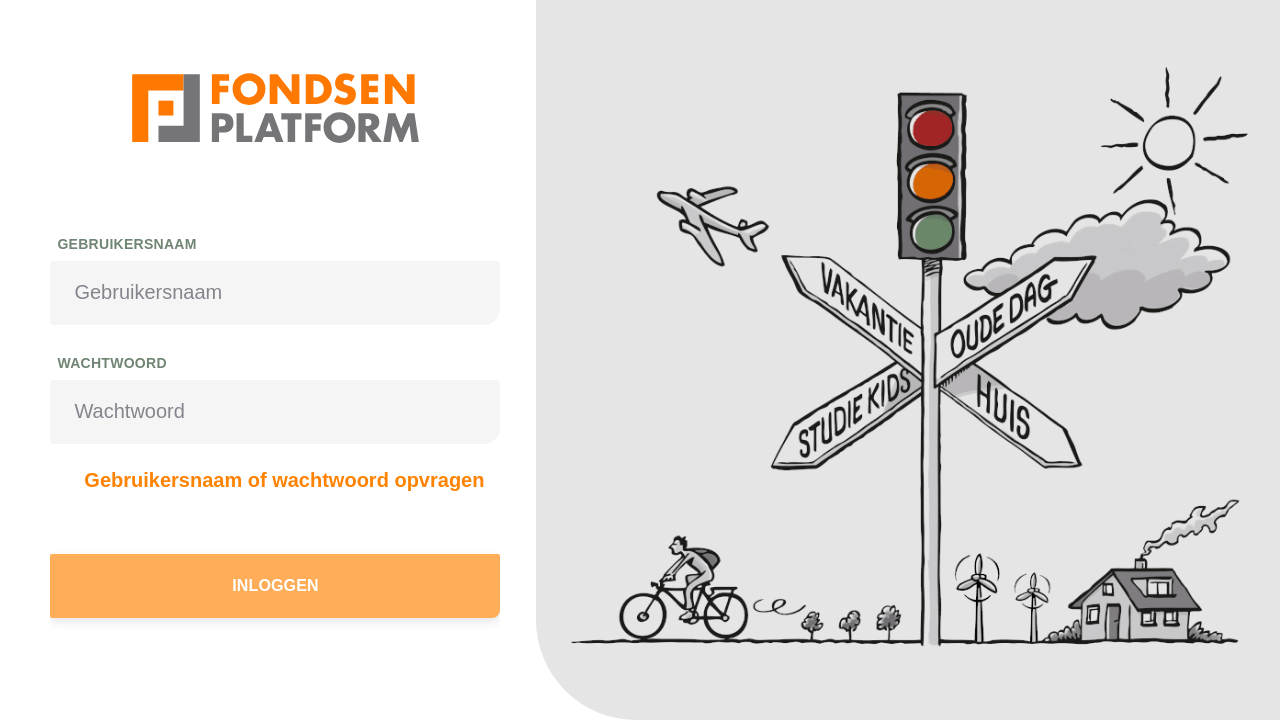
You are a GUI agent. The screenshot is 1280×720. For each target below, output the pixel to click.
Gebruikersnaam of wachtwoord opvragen (284, 480)
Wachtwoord (111, 363)
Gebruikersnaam (126, 244)
